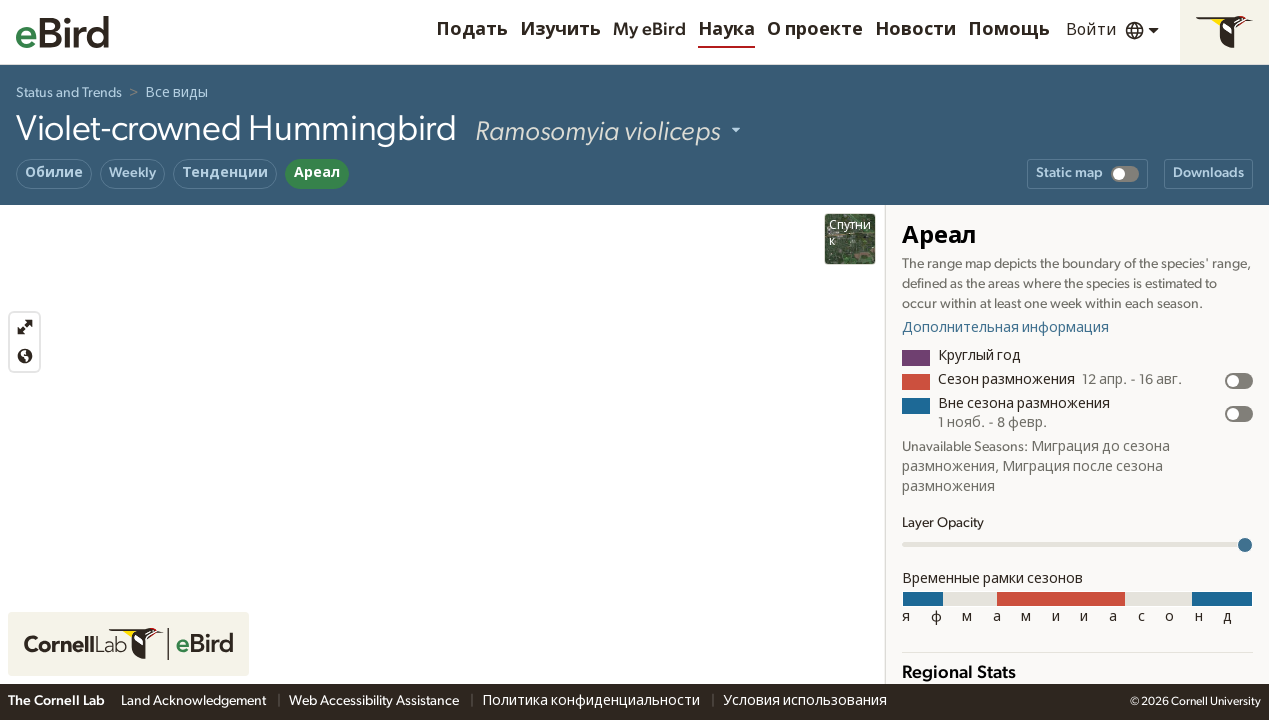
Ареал (317, 173)
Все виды (176, 93)
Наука (726, 30)
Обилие (54, 173)
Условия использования (805, 701)
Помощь (1009, 30)
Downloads (1208, 173)
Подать (472, 30)
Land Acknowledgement (195, 701)
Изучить (560, 30)
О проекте (815, 30)
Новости (915, 30)
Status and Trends (69, 93)
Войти (1091, 30)
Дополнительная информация (1005, 328)
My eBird (649, 30)
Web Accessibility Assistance (375, 701)
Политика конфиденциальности (592, 701)
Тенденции (225, 173)
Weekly (132, 173)
